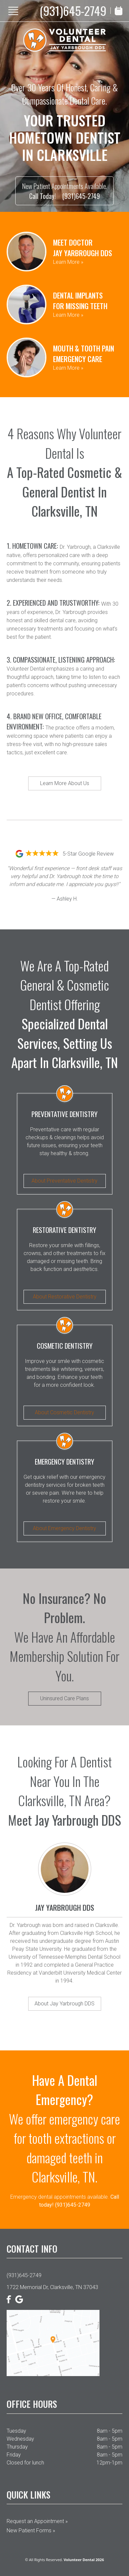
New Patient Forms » (31, 2530)
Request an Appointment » (37, 2521)
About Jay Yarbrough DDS (64, 2003)
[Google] (19, 2299)
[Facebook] (9, 2299)
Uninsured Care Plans (64, 1698)
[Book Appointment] (118, 10)
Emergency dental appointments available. (64, 2201)
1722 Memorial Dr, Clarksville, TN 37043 (52, 2287)
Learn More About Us (64, 783)
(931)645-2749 (72, 11)
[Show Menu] (13, 11)
